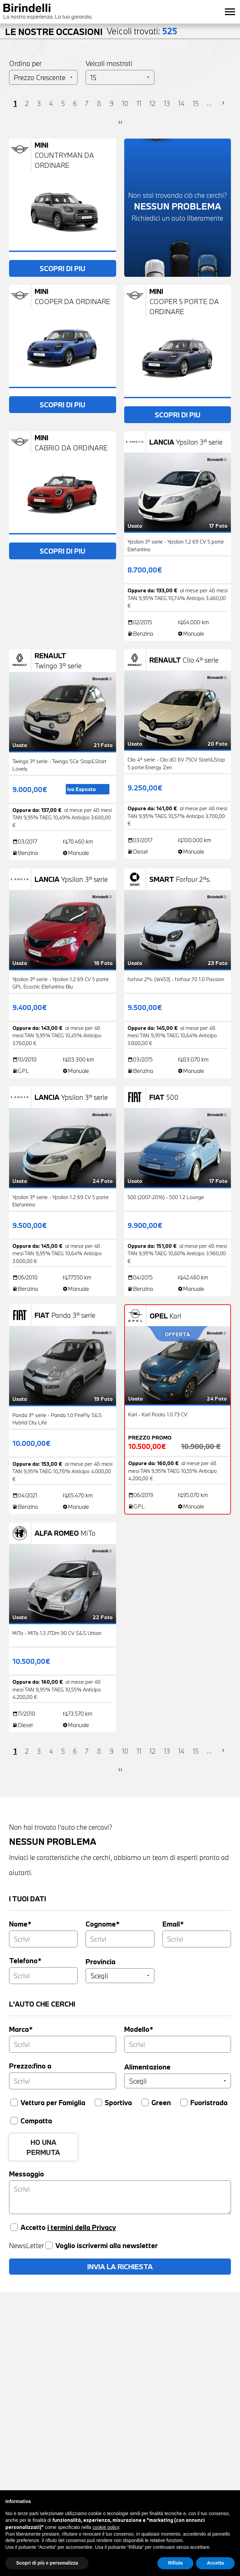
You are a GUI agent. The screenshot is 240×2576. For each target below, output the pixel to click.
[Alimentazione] (177, 2081)
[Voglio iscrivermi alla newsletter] (49, 2245)
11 (139, 103)
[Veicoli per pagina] (120, 77)
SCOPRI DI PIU (62, 268)
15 (196, 103)
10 (125, 103)
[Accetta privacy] (14, 2227)
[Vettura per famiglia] (14, 2102)
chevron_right (223, 103)
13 (167, 103)
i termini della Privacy (81, 2227)
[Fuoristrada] (184, 2102)
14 (181, 103)
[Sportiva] (98, 2102)
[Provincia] (120, 1975)
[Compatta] (14, 2120)
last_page (120, 122)
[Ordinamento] (43, 77)
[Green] (145, 2102)
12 (152, 103)
